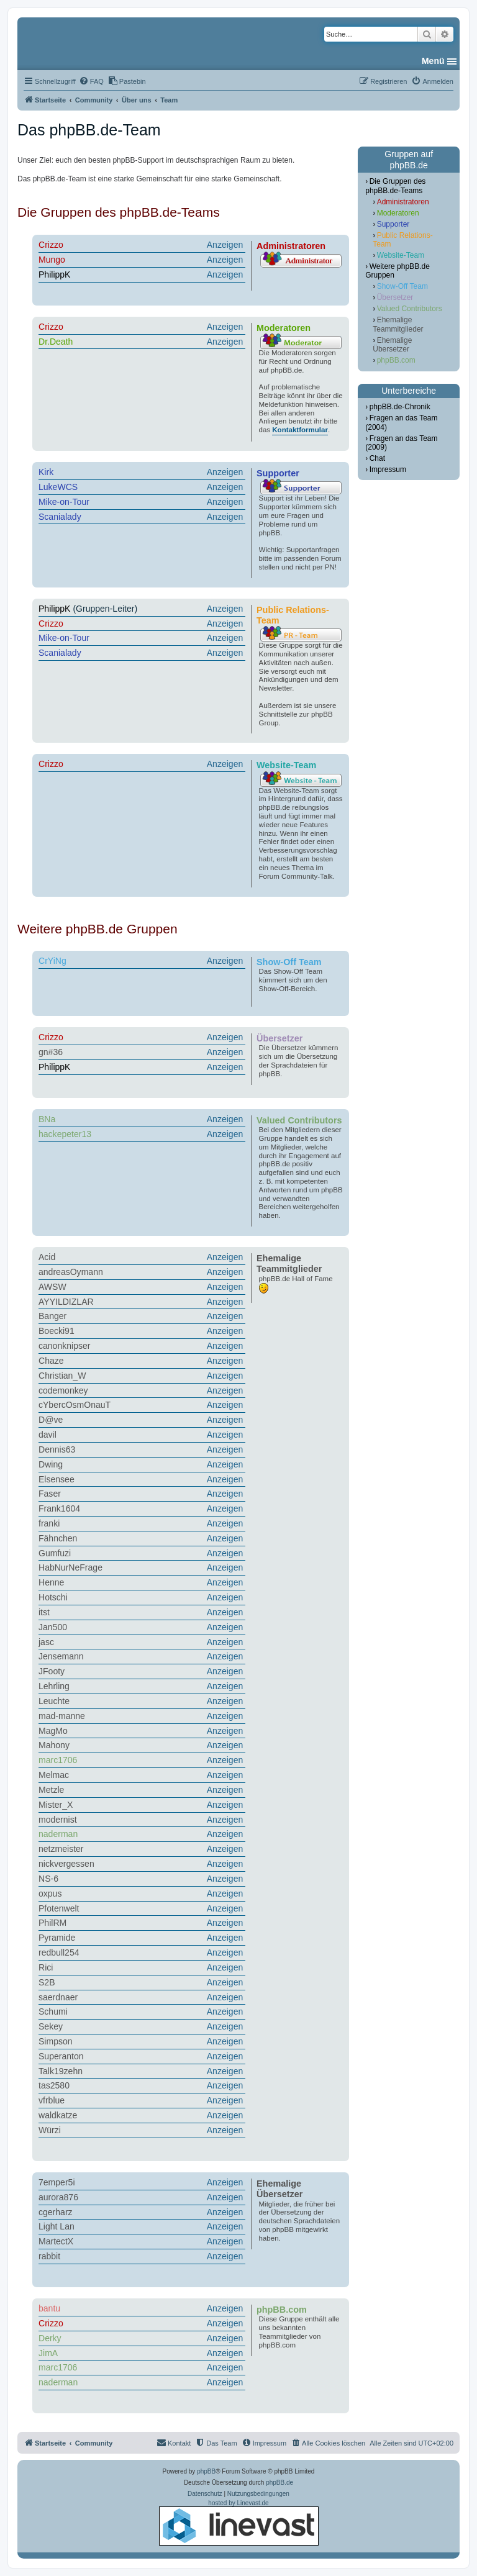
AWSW (52, 1287)
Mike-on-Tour (64, 502)
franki (49, 1523)
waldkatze (58, 2115)
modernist (58, 1820)
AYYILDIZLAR (66, 1302)
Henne (51, 1582)
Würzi (50, 2130)
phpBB (206, 2471)
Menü (433, 61)
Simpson (56, 2041)
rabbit (49, 2256)
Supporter (393, 224)
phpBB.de (279, 2482)
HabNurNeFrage (70, 1567)
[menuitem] (91, 81)
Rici (46, 1967)
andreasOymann (71, 1272)
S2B (47, 1982)
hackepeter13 (65, 1134)
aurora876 (58, 2197)
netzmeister (61, 1849)
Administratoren (403, 201)
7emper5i (57, 2182)
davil (48, 1435)
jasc (46, 1642)
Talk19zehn (61, 2071)
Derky (50, 2338)
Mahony (54, 1745)
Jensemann (61, 1656)
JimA (48, 2353)
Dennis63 (57, 1449)
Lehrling (54, 1686)
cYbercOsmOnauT (75, 1405)
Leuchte (54, 1701)
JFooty (52, 1671)
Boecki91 (57, 1331)
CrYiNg (52, 961)
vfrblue (52, 2100)
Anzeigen (225, 245)
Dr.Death (56, 342)
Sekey (51, 2026)
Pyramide (57, 1938)
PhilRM (52, 1923)
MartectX (56, 2241)
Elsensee (57, 1479)
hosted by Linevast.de (239, 2523)
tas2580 (54, 2085)
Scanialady (60, 517)
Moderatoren (398, 213)
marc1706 (58, 1760)
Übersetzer (395, 297)
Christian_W (62, 1376)
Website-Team (400, 255)
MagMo (53, 1731)
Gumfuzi (55, 1553)
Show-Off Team (402, 286)
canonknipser (64, 1346)
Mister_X (56, 1805)
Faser (50, 1494)
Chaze (51, 1361)
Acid (47, 1257)
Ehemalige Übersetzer (392, 344)
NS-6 (48, 1879)
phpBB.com (396, 360)
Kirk (46, 472)
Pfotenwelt (59, 1908)
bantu (49, 2308)
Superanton (61, 2056)
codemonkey (63, 1390)
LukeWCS (58, 487)
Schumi (53, 2011)
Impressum (388, 469)
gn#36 (51, 1052)
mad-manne (62, 1716)
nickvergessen (66, 1864)
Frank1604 (59, 1508)
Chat (377, 458)
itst (44, 1612)
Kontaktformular (300, 429)
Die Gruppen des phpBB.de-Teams (395, 185)
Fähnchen (58, 1538)
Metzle (51, 1790)
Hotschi (53, 1597)
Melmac (54, 1775)
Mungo (52, 260)
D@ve (51, 1420)
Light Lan (57, 2226)
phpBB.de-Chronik (400, 406)
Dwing (51, 1464)
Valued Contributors (409, 308)
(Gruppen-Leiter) (142, 609)
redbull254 (59, 1952)
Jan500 (53, 1627)
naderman (58, 1834)
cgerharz (56, 2212)
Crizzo (51, 245)
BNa (47, 1119)
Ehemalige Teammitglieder (398, 324)
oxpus (50, 1893)
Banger (52, 1316)
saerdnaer (58, 1997)
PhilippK (54, 274)
